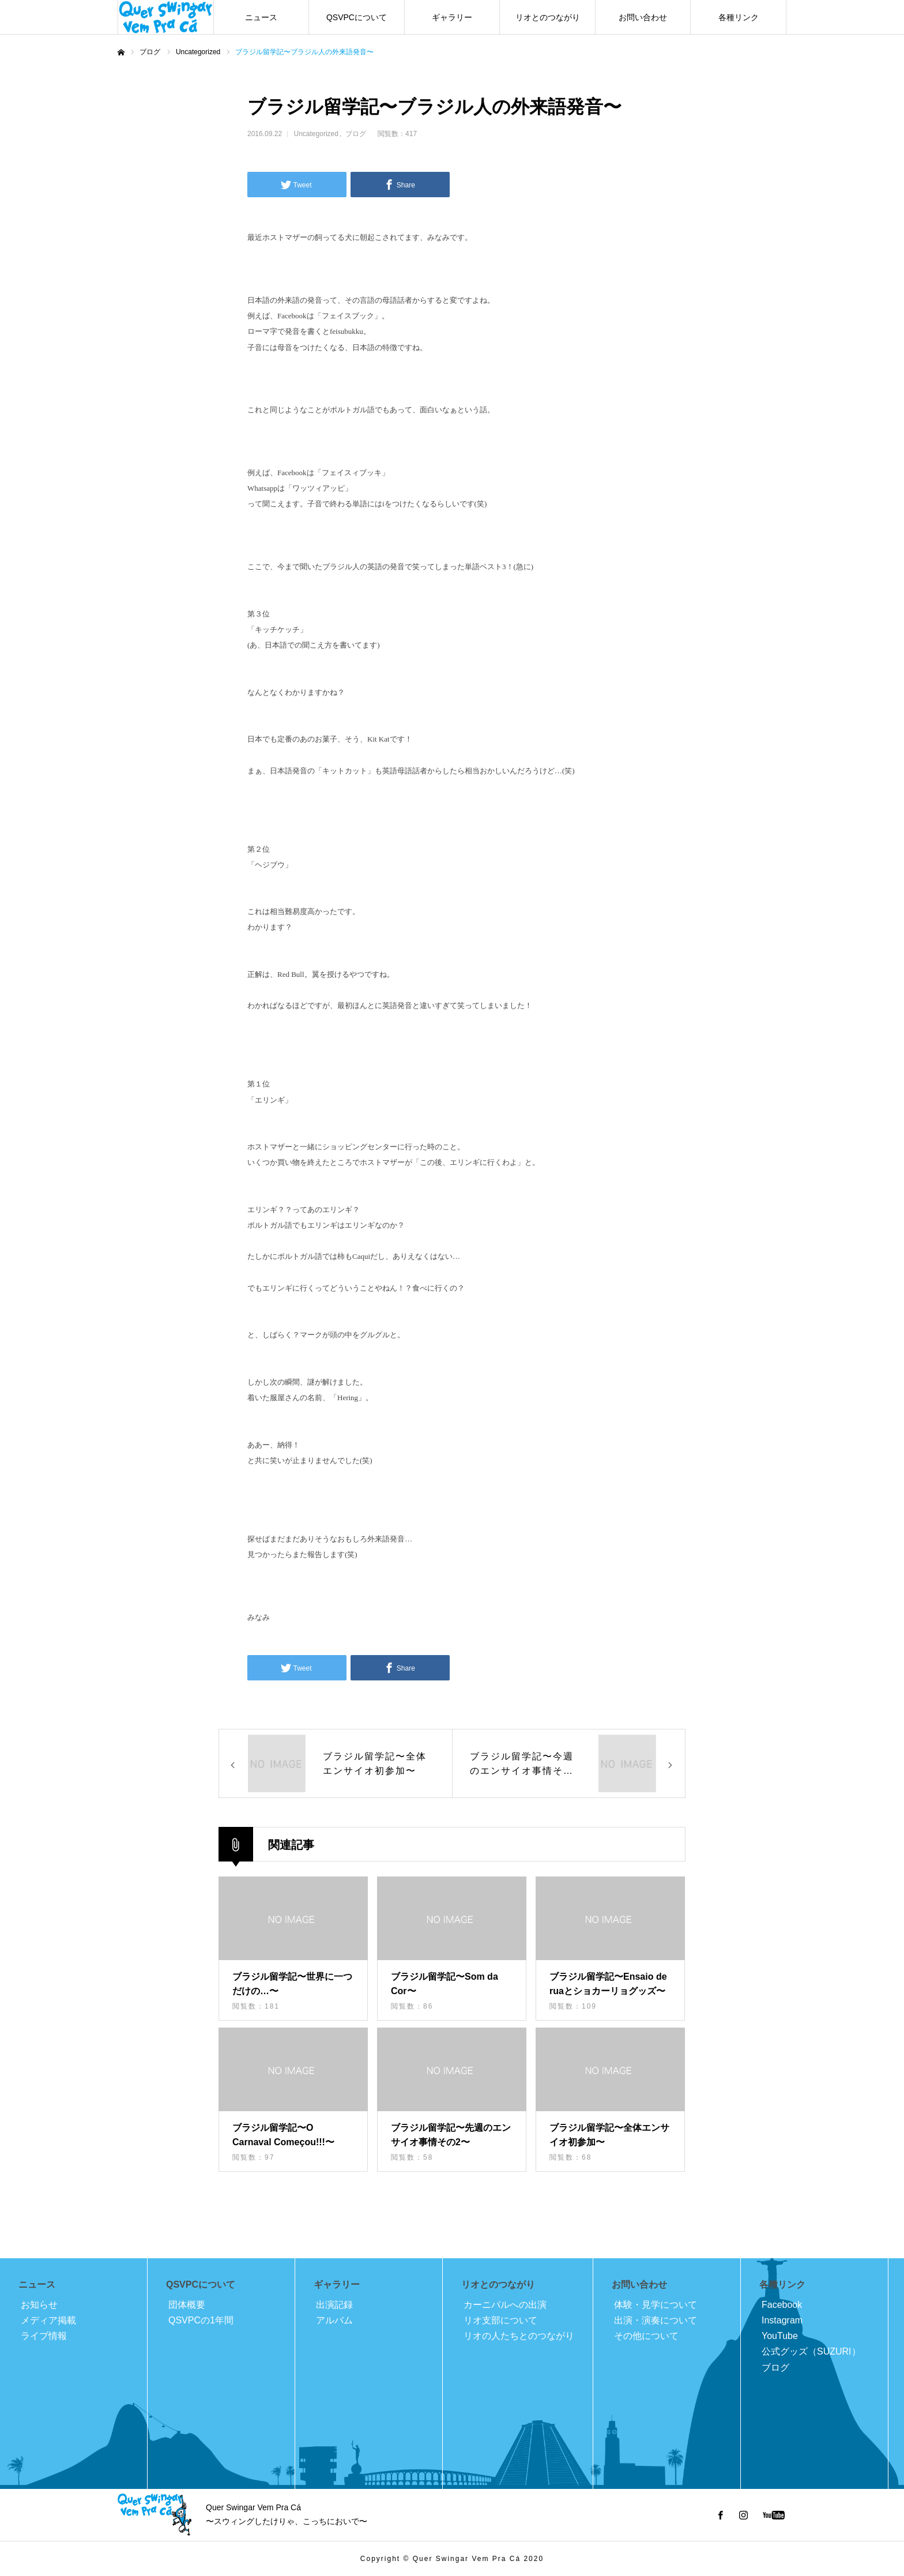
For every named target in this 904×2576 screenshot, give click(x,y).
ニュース (261, 17)
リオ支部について (500, 2320)
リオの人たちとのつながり (519, 2336)
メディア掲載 (48, 2320)
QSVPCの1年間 (200, 2320)
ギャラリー (452, 17)
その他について (646, 2336)
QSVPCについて (356, 17)
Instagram (782, 2320)
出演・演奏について (655, 2320)
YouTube (780, 2336)
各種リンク (738, 17)
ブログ (355, 134)
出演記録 (334, 2305)
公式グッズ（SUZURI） (811, 2351)
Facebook (782, 2305)
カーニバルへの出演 (505, 2305)
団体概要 (186, 2305)
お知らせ (39, 2305)
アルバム (334, 2320)
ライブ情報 (44, 2336)
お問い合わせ (643, 17)
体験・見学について (655, 2305)
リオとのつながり (547, 17)
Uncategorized (316, 134)
